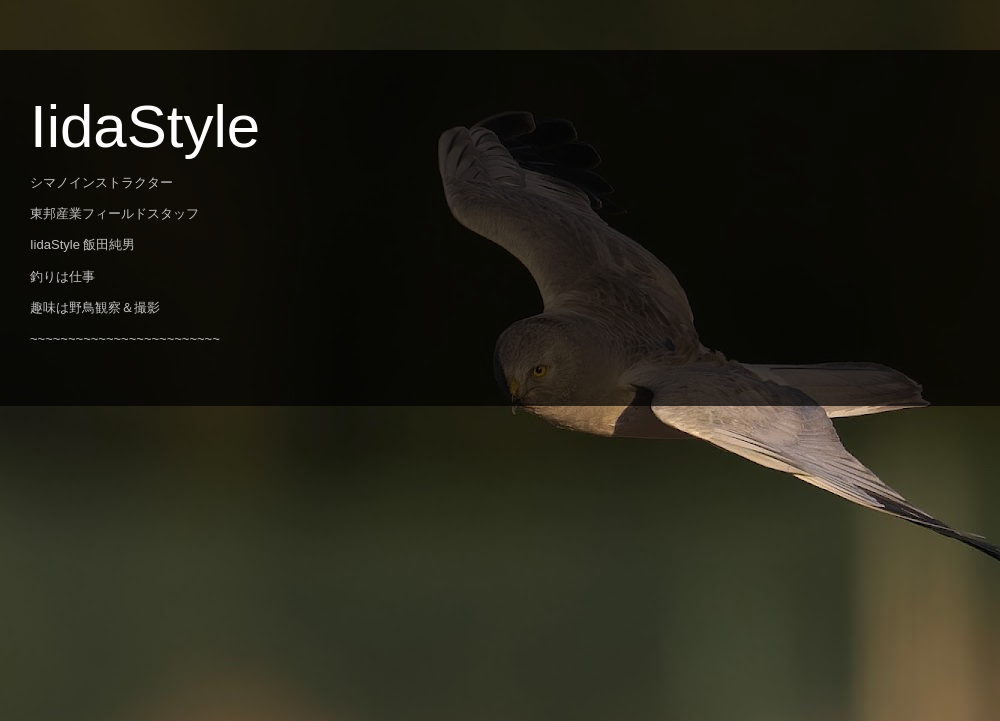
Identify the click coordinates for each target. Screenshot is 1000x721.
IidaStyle (145, 126)
